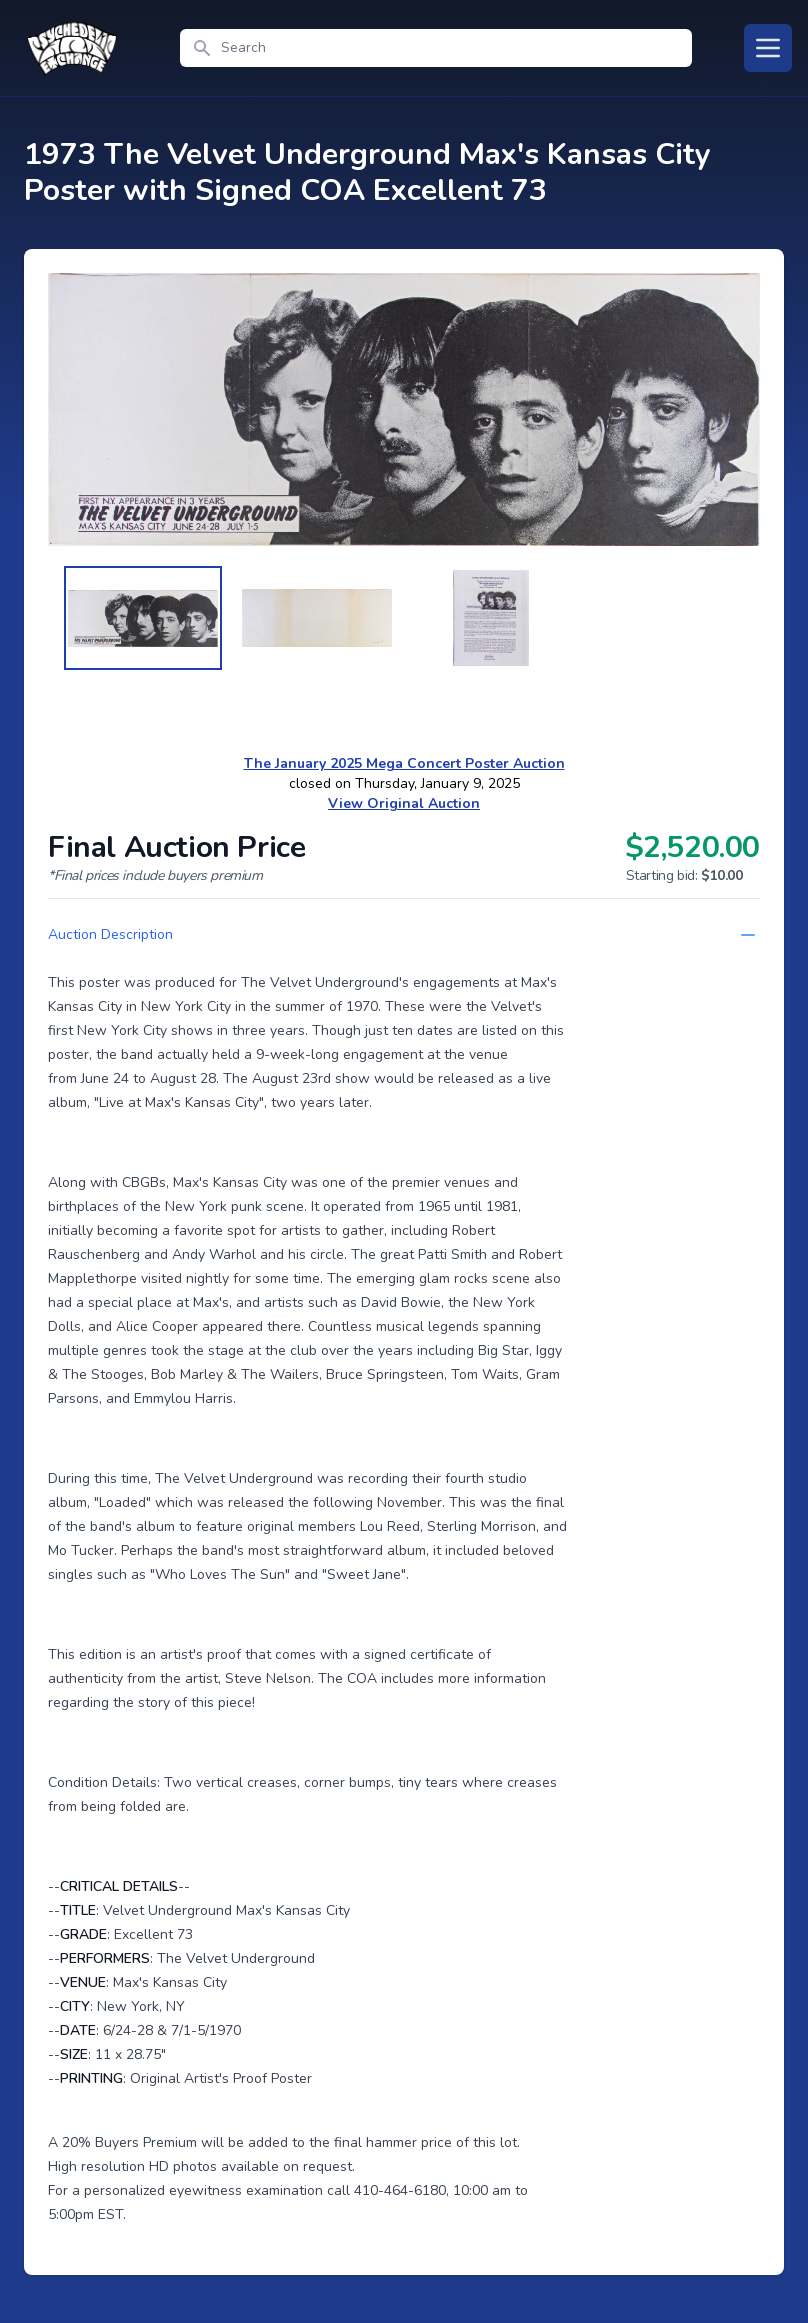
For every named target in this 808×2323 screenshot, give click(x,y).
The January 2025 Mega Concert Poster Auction (404, 763)
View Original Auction (404, 803)
